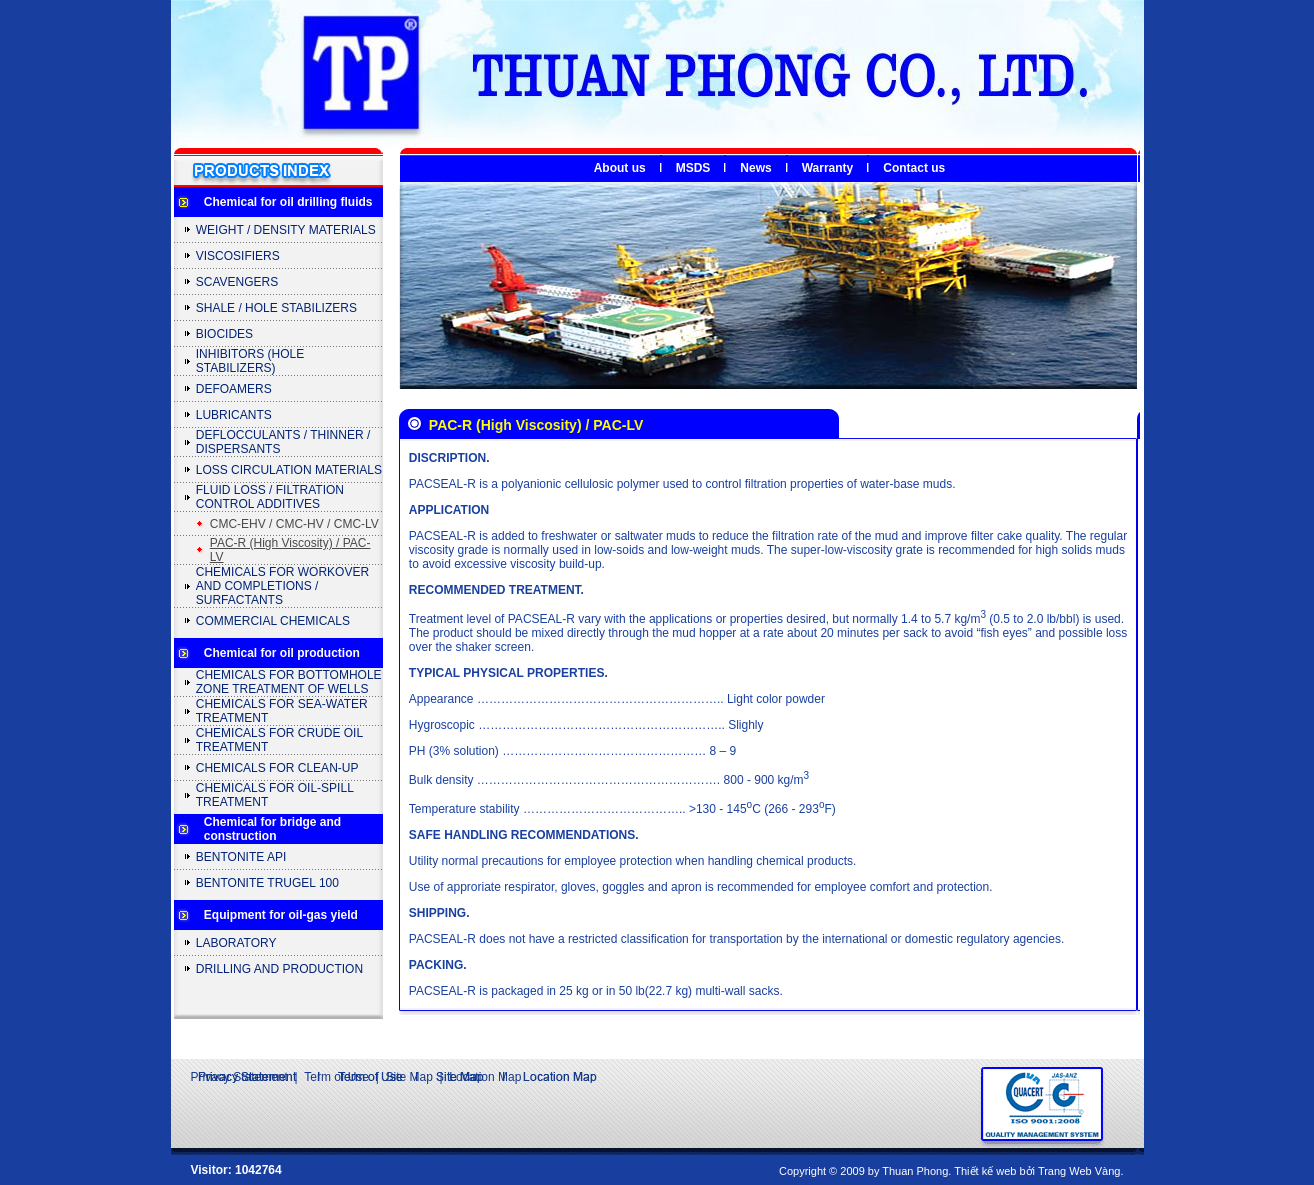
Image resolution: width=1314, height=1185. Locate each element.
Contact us (914, 168)
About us (620, 168)
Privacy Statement (239, 1077)
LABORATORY (236, 943)
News (755, 168)
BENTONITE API (241, 857)
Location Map (485, 1077)
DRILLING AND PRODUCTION (279, 969)
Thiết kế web (985, 1171)
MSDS (693, 168)
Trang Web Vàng (1079, 1171)
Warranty (828, 168)
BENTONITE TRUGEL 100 (267, 883)
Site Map (408, 1077)
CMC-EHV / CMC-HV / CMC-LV (294, 524)
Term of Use (336, 1077)
